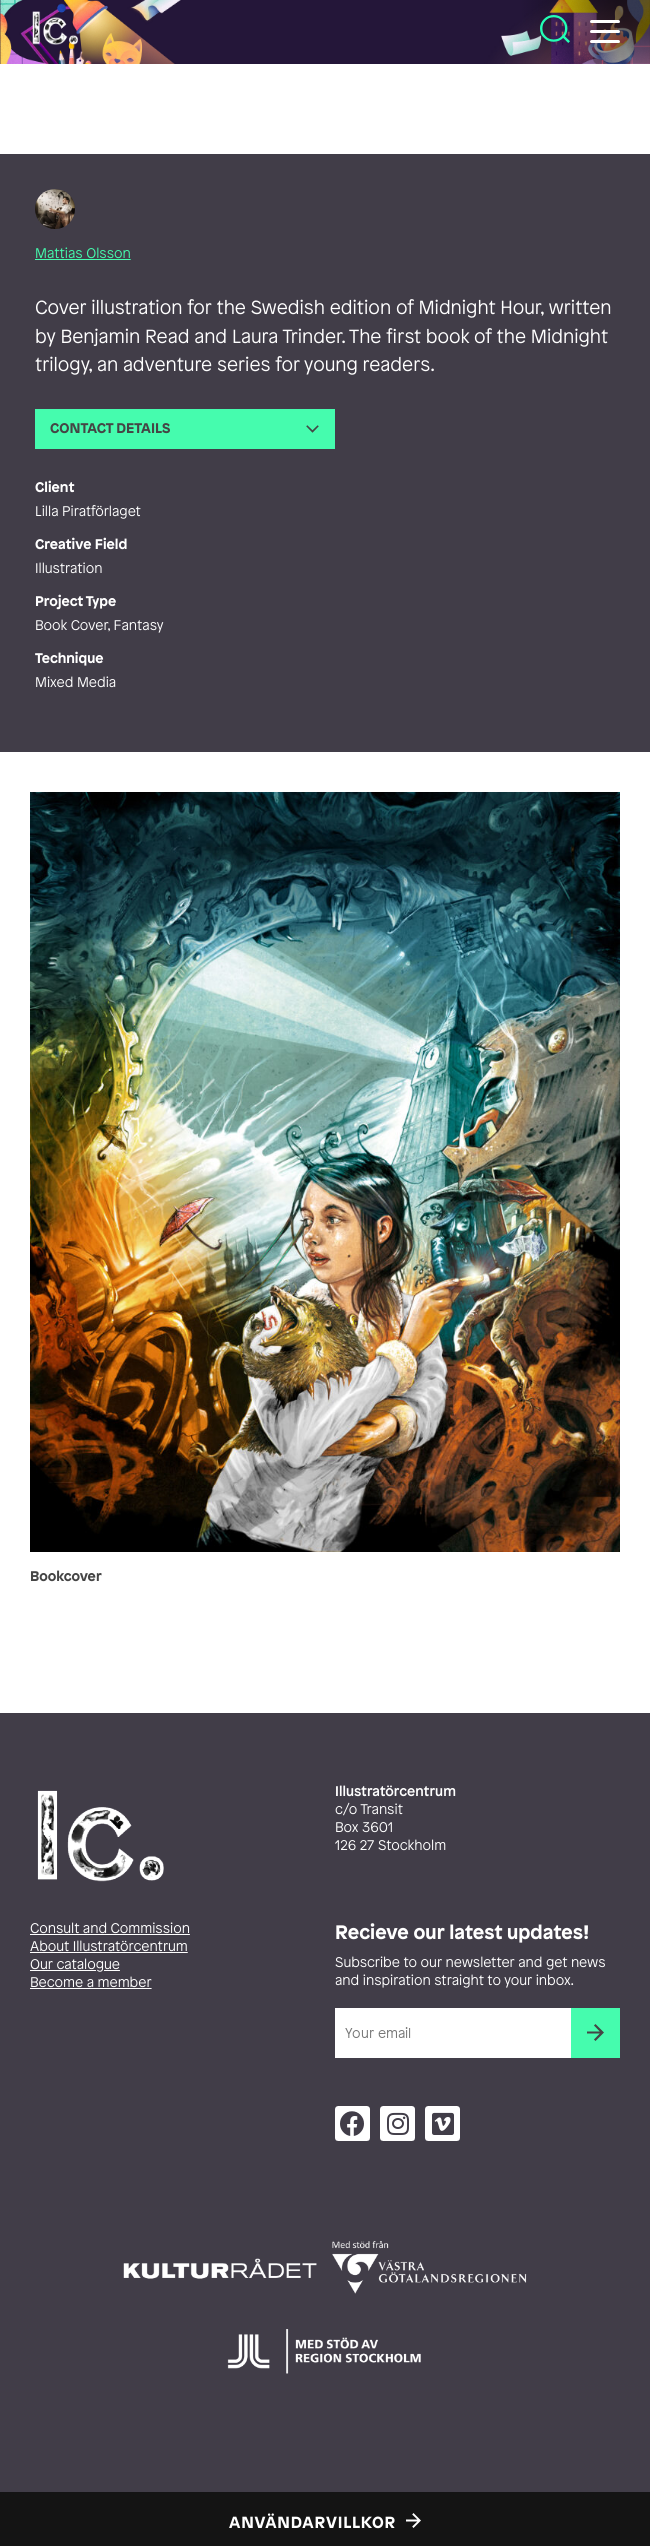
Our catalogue (75, 1964)
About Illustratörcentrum (109, 1946)
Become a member (91, 1982)
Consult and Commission (110, 1928)
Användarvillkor (312, 2522)
